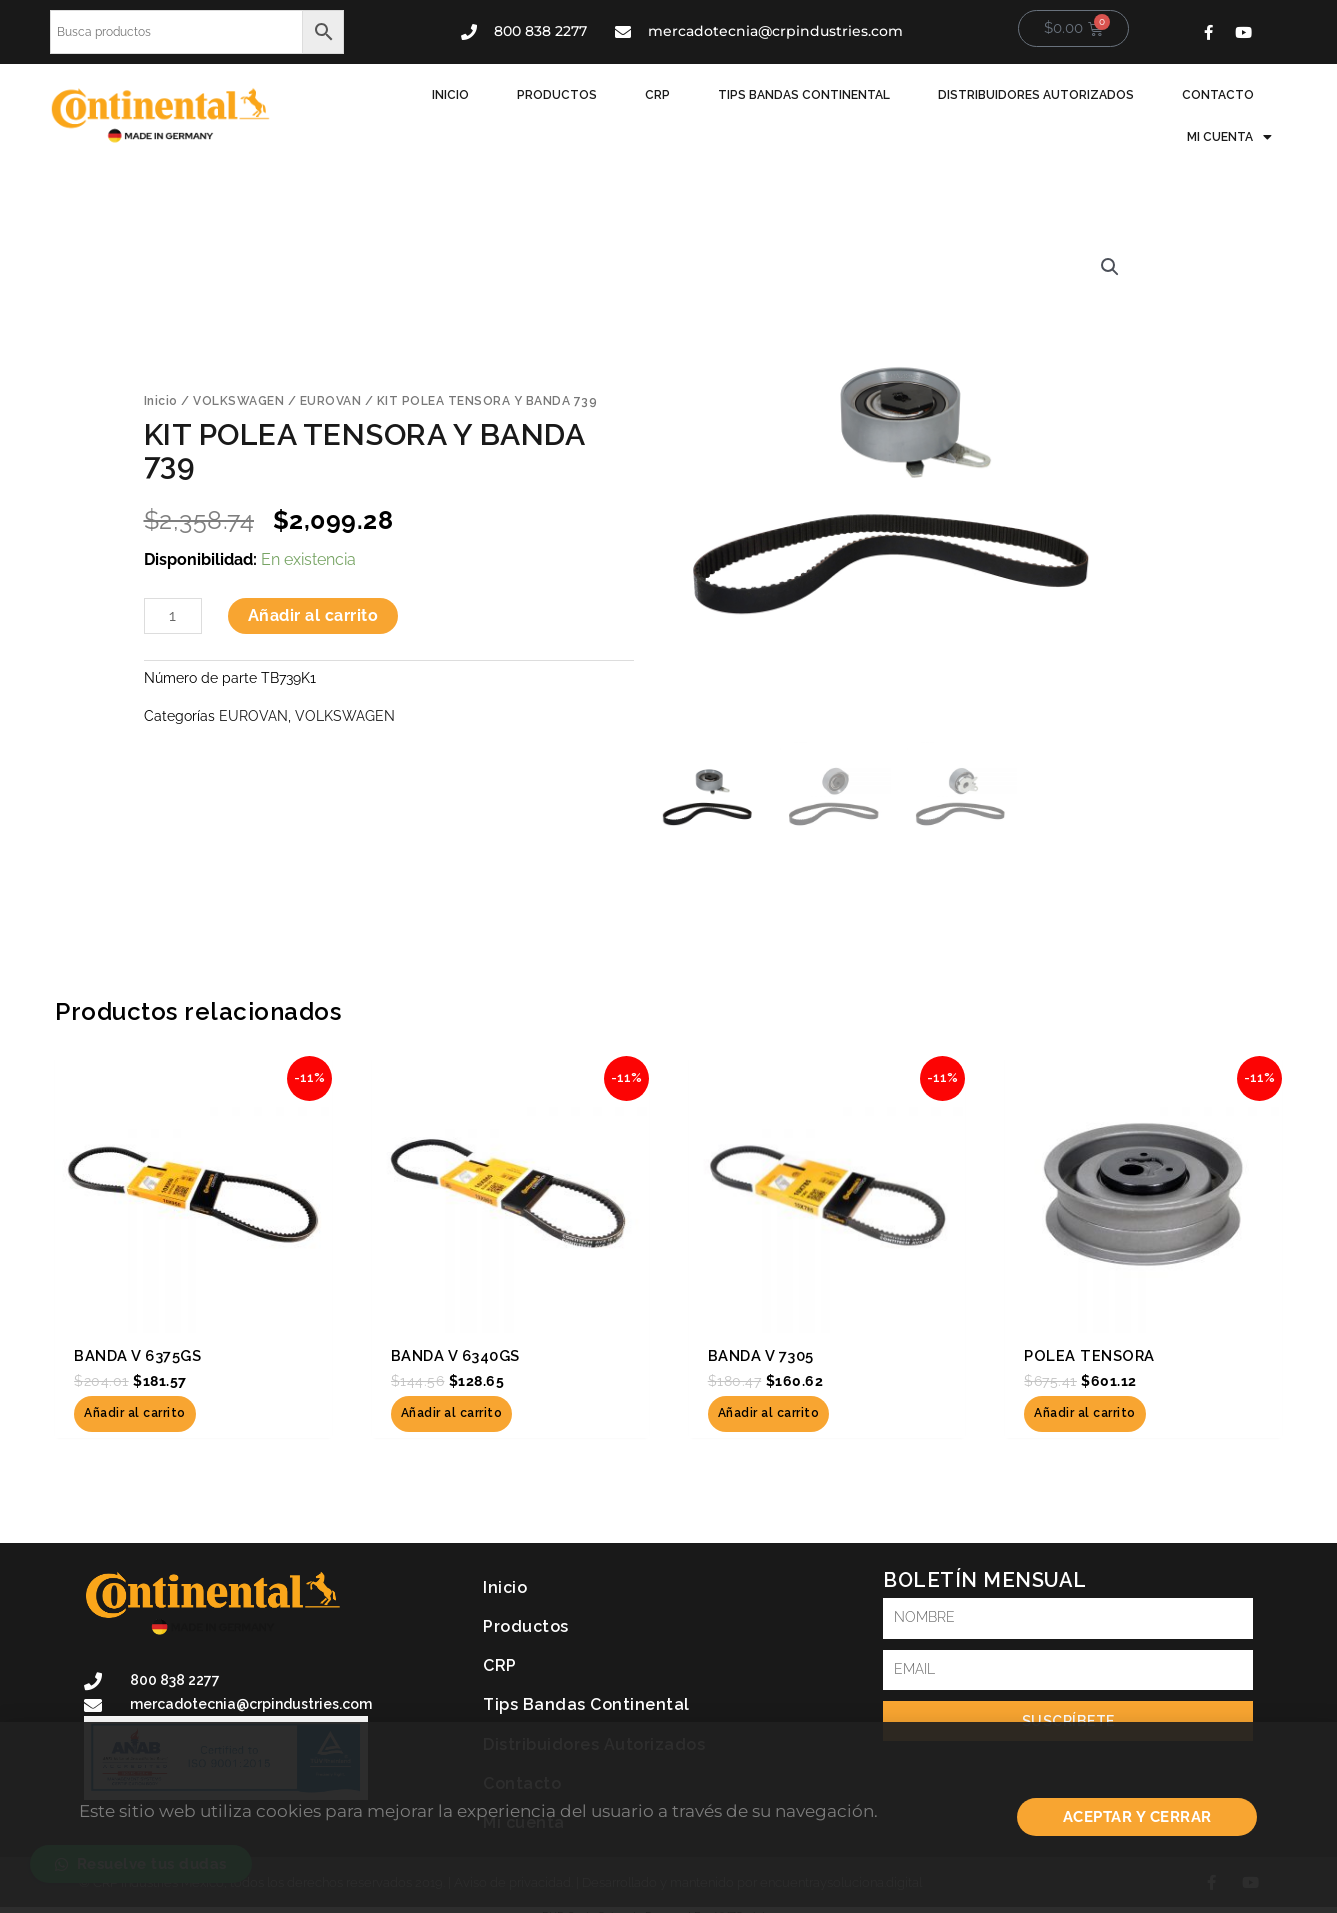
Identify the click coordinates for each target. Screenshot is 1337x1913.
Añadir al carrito (313, 615)
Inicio (450, 95)
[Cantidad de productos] (173, 616)
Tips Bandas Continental (804, 95)
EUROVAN (331, 401)
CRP (657, 95)
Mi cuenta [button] (1229, 137)
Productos (557, 95)
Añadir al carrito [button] (135, 1414)
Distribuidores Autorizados (1036, 95)
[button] (1110, 267)
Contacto (1218, 95)
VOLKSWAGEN (238, 401)
